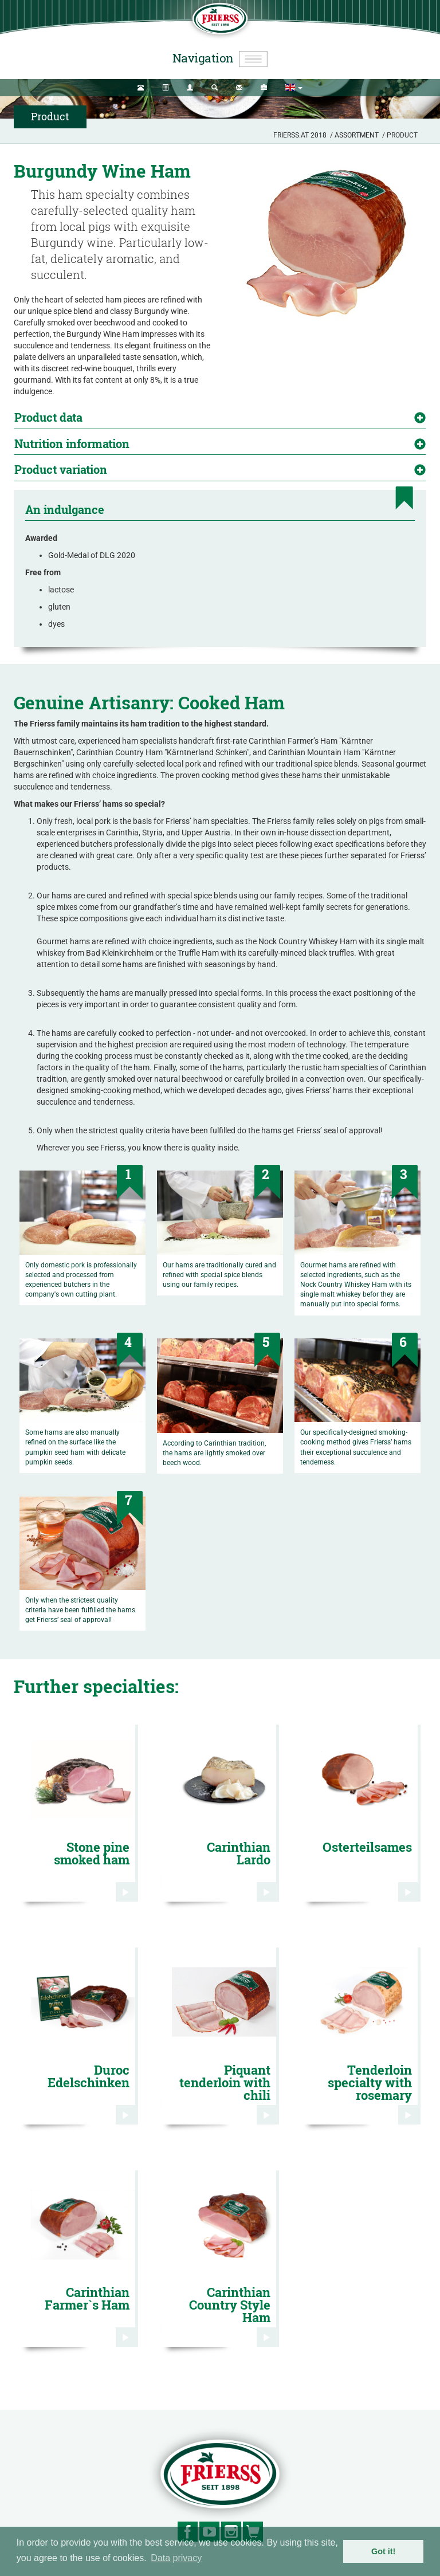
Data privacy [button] (176, 2558)
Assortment (357, 135)
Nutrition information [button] (71, 443)
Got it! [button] (383, 2551)
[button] (294, 87)
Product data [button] (48, 417)
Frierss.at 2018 (300, 135)
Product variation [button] (60, 469)
